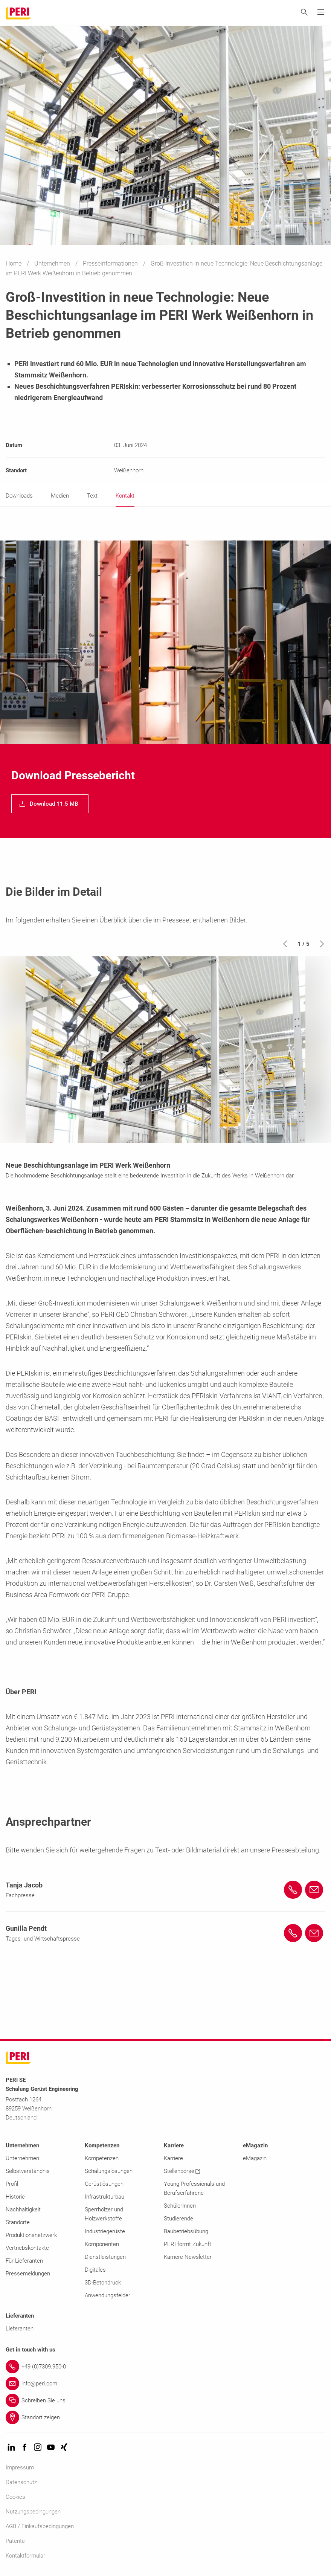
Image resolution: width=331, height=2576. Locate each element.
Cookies (15, 2497)
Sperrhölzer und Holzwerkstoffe (104, 2214)
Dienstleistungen (105, 2257)
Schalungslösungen (109, 2171)
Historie (15, 2196)
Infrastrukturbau (104, 2196)
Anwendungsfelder (107, 2295)
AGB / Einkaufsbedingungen (40, 2526)
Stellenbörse (182, 2171)
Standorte (18, 2222)
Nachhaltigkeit (23, 2209)
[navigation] (49, 803)
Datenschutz (21, 2482)
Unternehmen (53, 263)
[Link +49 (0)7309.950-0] (165, 2366)
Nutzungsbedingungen (33, 2511)
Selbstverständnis (28, 2171)
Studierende (178, 2218)
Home (14, 263)
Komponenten (102, 2244)
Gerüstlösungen (104, 2184)
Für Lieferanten (24, 2260)
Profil (12, 2184)
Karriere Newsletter (188, 2257)
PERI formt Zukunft (187, 2244)
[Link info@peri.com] (165, 2383)
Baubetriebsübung (186, 2231)
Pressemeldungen (28, 2273)
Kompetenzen (102, 2158)
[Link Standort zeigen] (165, 2417)
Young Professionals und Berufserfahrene (194, 2188)
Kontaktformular (25, 2555)
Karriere (173, 2158)
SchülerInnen (180, 2205)
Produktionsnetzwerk (31, 2235)
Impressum (20, 2467)
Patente (15, 2541)
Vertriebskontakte (27, 2248)
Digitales (95, 2269)
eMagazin (255, 2158)
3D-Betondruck (103, 2282)
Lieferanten (20, 2328)
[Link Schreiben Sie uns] (165, 2400)
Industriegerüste (105, 2231)
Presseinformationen (111, 263)
